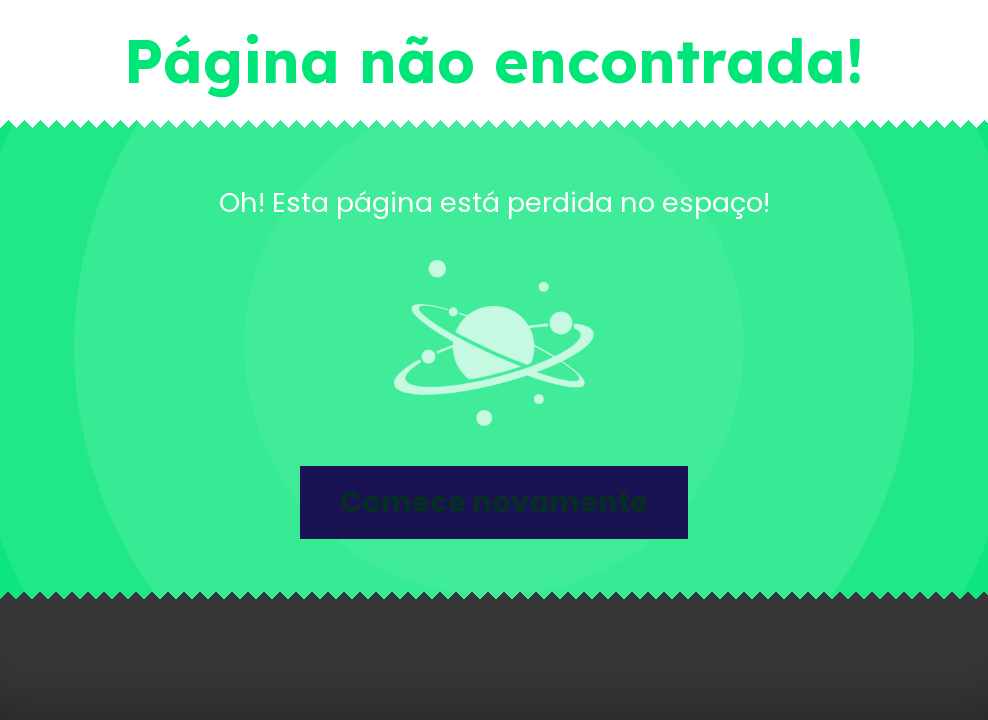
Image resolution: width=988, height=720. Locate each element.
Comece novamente (494, 502)
